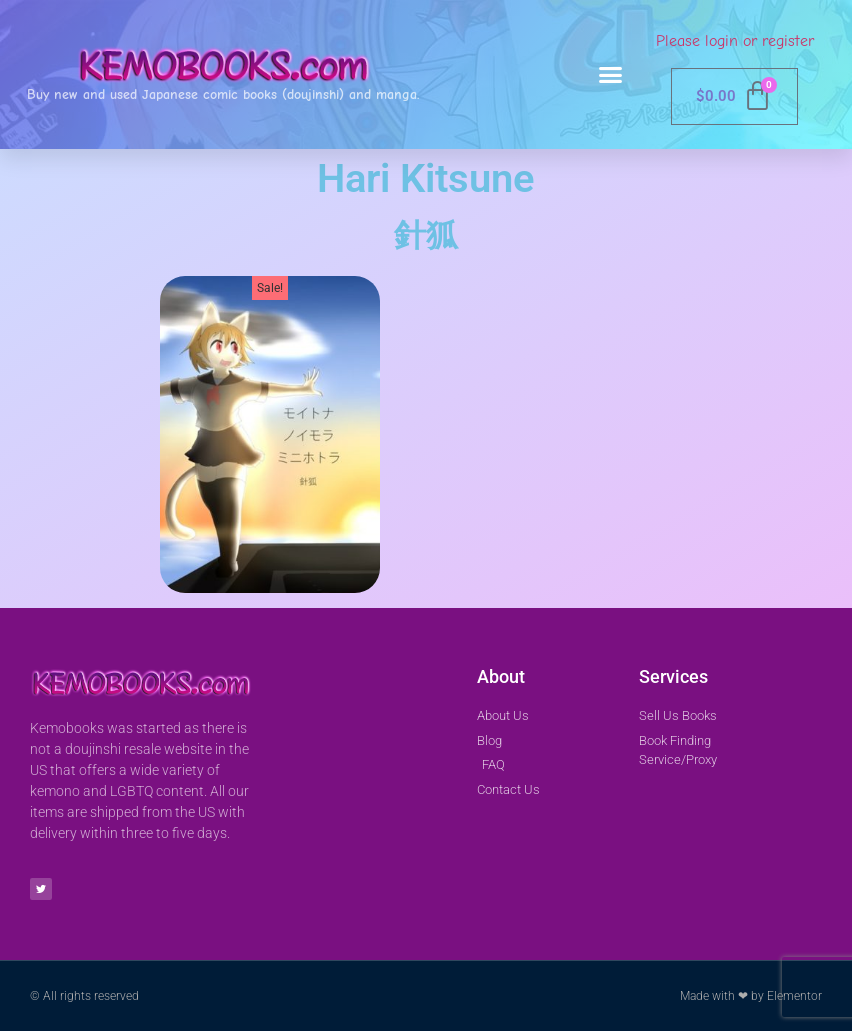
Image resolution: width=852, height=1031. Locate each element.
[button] (611, 75)
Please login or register (735, 41)
